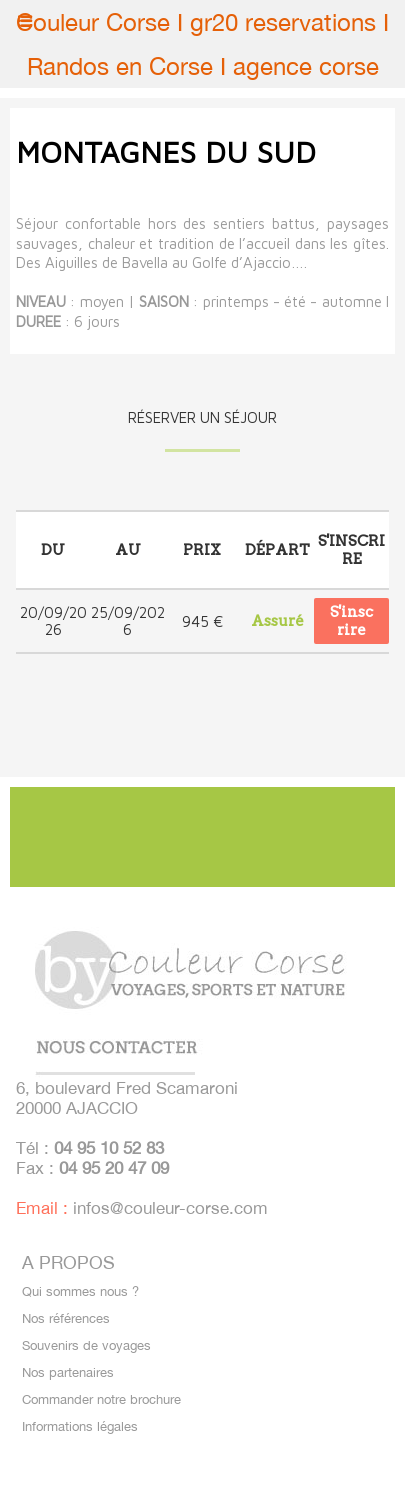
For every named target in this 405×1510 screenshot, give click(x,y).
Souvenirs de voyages (86, 1345)
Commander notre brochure (101, 1399)
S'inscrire (351, 621)
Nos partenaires (68, 1372)
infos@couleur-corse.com (170, 1208)
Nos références (66, 1318)
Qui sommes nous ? (80, 1291)
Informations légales (80, 1426)
